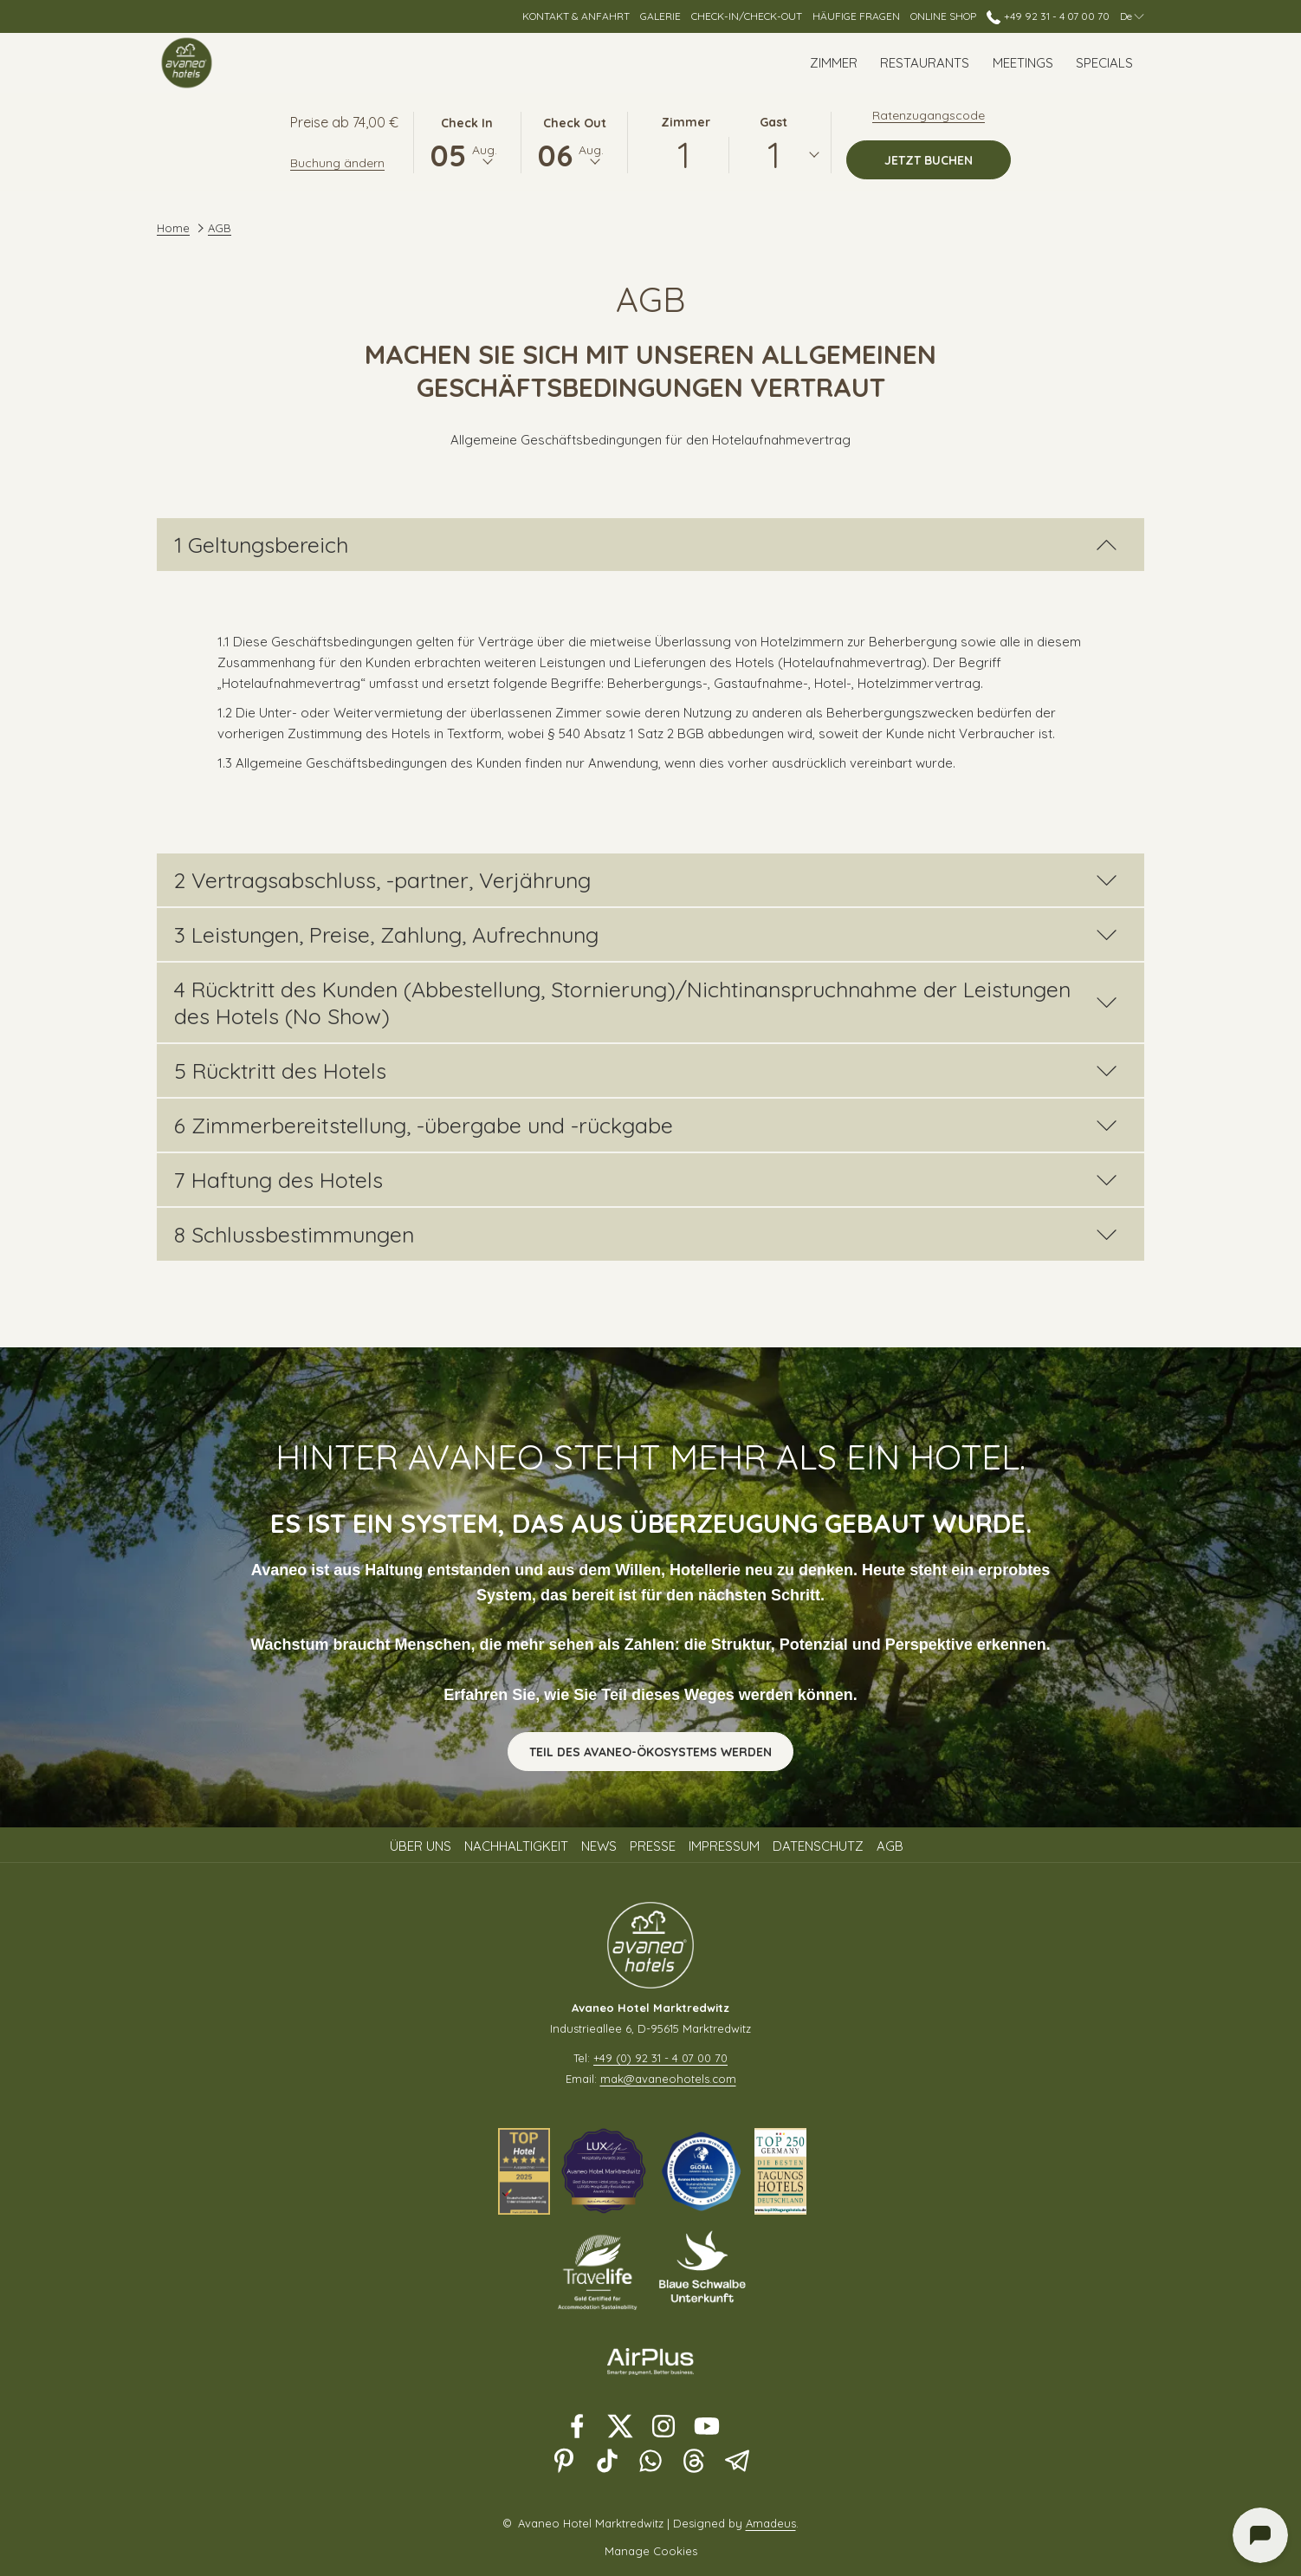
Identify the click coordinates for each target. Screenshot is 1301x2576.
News (599, 1846)
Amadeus (771, 2523)
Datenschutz (818, 1846)
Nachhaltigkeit (516, 1846)
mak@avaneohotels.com (668, 2079)
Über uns (420, 1846)
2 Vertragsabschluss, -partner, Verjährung (645, 879)
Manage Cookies (651, 2551)
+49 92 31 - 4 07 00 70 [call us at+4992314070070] (1048, 16)
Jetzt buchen (947, 160)
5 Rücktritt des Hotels (645, 1070)
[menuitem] (834, 63)
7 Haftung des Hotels (645, 1179)
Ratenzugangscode (928, 115)
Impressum (724, 1846)
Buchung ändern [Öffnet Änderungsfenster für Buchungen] (337, 163)
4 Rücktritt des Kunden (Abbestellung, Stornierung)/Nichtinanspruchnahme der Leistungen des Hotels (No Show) (645, 1002)
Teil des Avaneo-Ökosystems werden (650, 1752)
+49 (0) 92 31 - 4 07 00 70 (660, 2058)
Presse (653, 1846)
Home (173, 228)
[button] (467, 141)
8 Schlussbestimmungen (645, 1234)
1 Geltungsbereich (645, 544)
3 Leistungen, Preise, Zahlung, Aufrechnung (645, 934)
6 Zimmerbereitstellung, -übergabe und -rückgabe (645, 1125)
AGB (890, 1846)
